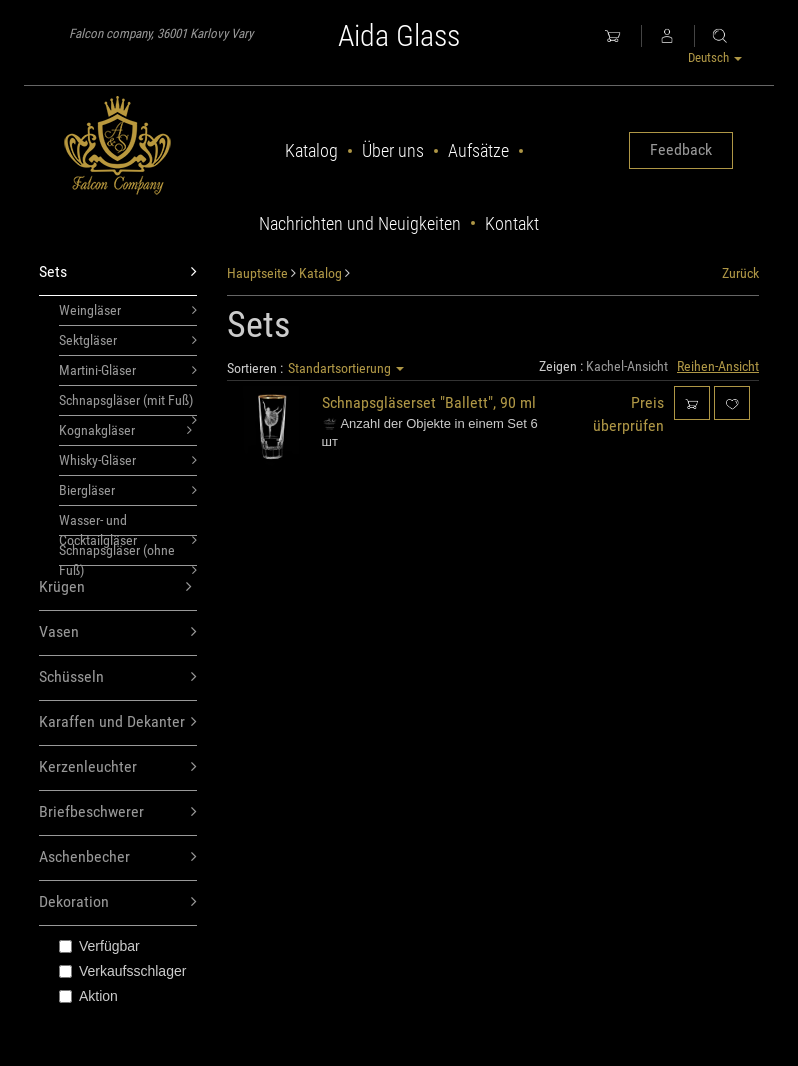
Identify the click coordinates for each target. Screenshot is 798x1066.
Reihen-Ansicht (718, 366)
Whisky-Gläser (128, 460)
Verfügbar (99, 946)
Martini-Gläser (128, 370)
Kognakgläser (125, 430)
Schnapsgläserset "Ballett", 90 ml (429, 402)
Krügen (115, 587)
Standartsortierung (346, 368)
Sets (118, 272)
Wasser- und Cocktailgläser (128, 524)
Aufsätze (478, 150)
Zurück (740, 273)
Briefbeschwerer (118, 812)
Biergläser (128, 490)
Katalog (311, 150)
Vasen (118, 632)
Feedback (681, 149)
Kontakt (512, 223)
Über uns (393, 150)
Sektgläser (128, 340)
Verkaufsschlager (122, 971)
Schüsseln (118, 677)
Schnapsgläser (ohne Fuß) (128, 554)
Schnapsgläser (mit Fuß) (128, 404)
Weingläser (128, 310)
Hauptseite (257, 273)
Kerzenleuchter (118, 767)
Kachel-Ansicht (627, 366)
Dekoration (118, 902)
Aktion (88, 996)
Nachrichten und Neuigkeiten (360, 223)
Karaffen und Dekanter (118, 722)
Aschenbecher (118, 857)
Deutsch (715, 57)
